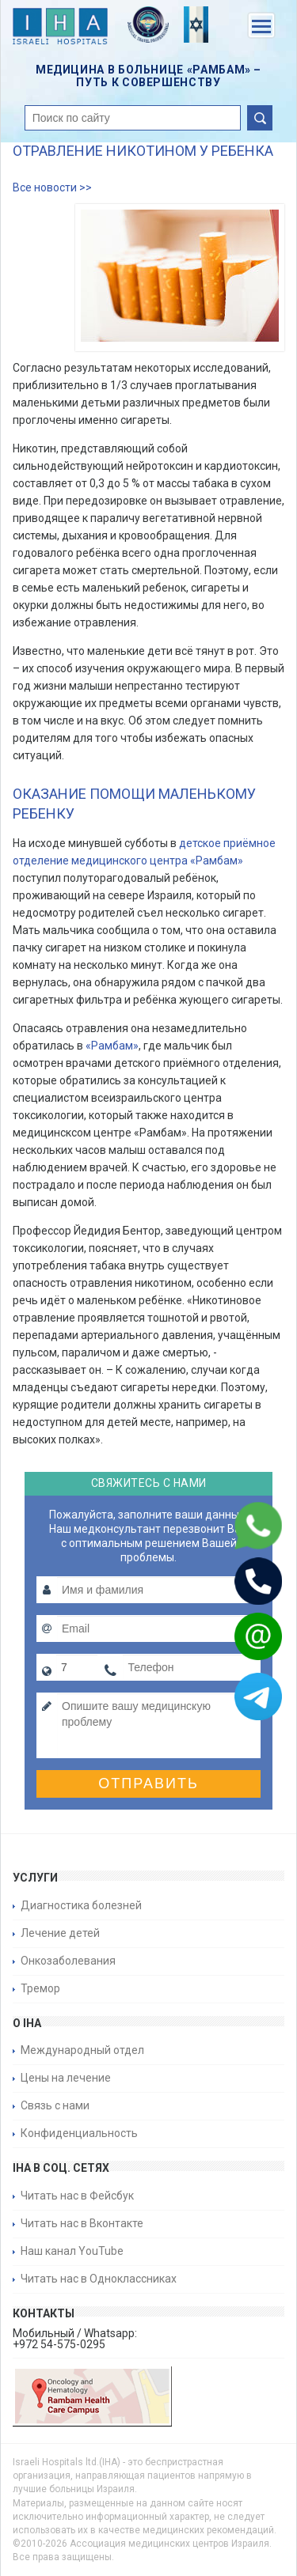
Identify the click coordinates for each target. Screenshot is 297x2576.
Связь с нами (55, 2105)
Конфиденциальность (79, 2133)
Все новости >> (52, 187)
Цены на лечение (66, 2077)
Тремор (40, 1988)
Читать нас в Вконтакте (82, 2223)
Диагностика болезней (81, 1905)
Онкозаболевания (68, 1960)
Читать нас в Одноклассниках (99, 2278)
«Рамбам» (112, 1045)
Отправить (148, 1783)
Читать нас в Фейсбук (77, 2195)
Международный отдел (82, 2050)
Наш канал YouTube (72, 2251)
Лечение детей (60, 1933)
